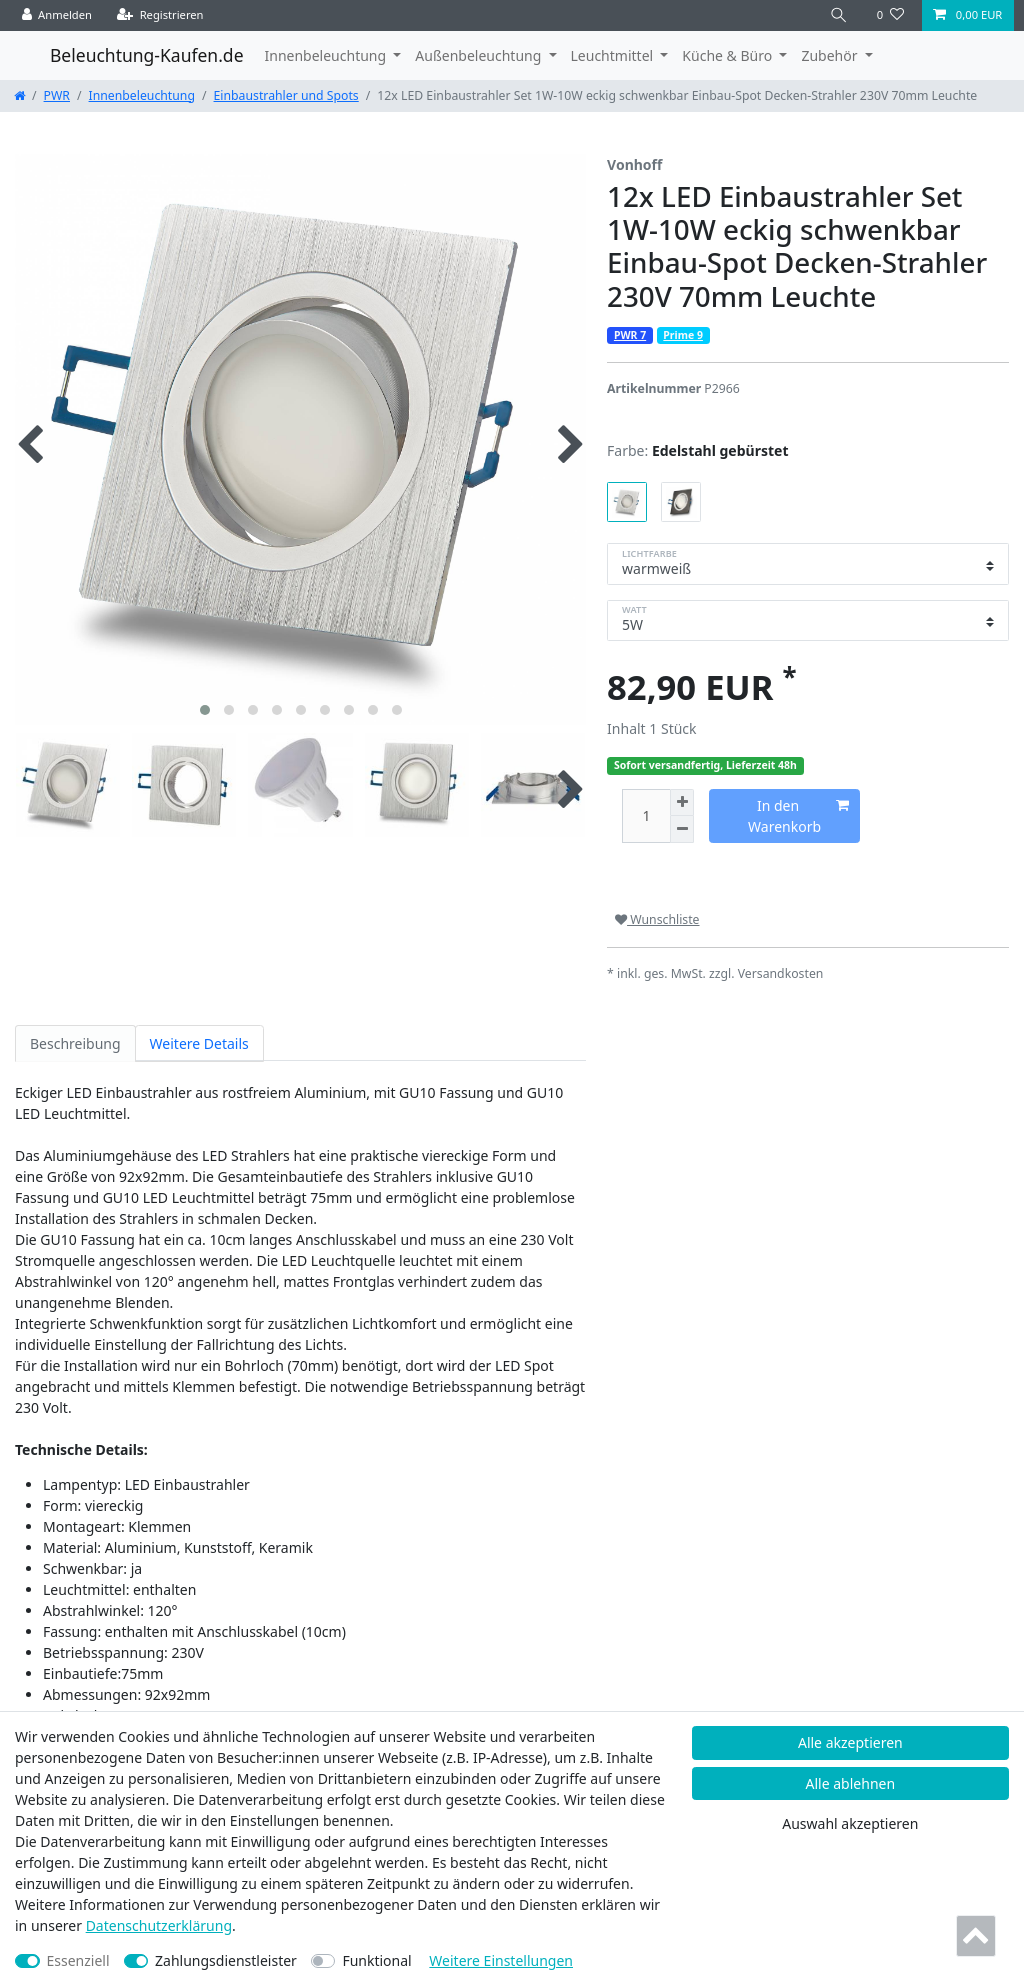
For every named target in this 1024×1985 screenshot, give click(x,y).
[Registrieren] (160, 15)
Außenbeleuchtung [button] (480, 55)
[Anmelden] (57, 15)
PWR (57, 95)
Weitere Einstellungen (501, 1960)
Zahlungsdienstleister (226, 1960)
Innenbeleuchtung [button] (327, 55)
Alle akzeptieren (850, 1742)
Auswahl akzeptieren (850, 1823)
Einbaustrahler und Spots (286, 95)
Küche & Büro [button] (728, 55)
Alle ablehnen (851, 1783)
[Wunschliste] (890, 15)
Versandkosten (781, 973)
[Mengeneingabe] (646, 816)
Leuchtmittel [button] (614, 55)
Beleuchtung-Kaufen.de (147, 55)
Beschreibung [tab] (75, 1043)
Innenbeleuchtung (142, 95)
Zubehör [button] (831, 55)
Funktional (376, 1960)
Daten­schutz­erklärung (159, 1925)
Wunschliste (657, 919)
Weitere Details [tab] (199, 1043)
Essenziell (78, 1960)
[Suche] (839, 15)
